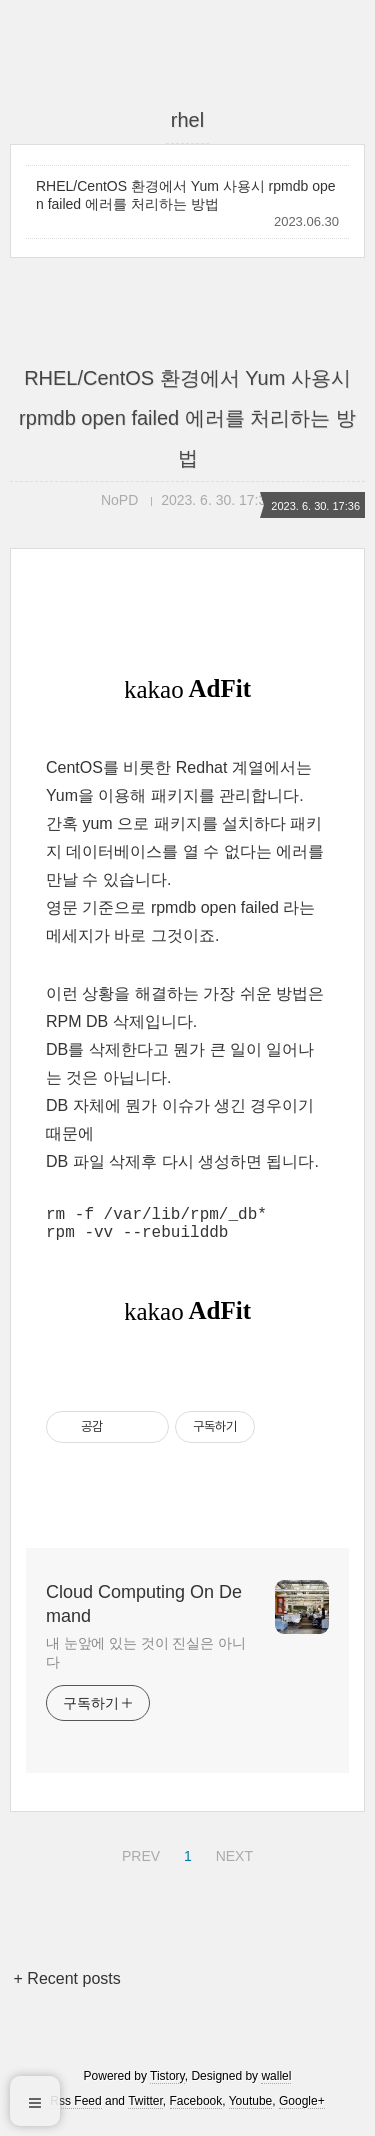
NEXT (232, 1861)
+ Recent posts (67, 1986)
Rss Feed (75, 2109)
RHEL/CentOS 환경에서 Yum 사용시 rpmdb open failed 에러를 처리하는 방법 (186, 195)
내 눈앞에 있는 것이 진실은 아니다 (146, 1660)
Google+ (302, 2109)
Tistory (167, 2084)
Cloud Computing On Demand (144, 1612)
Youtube (251, 2109)
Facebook (196, 2109)
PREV (138, 1861)
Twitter (145, 2109)
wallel (276, 2084)
